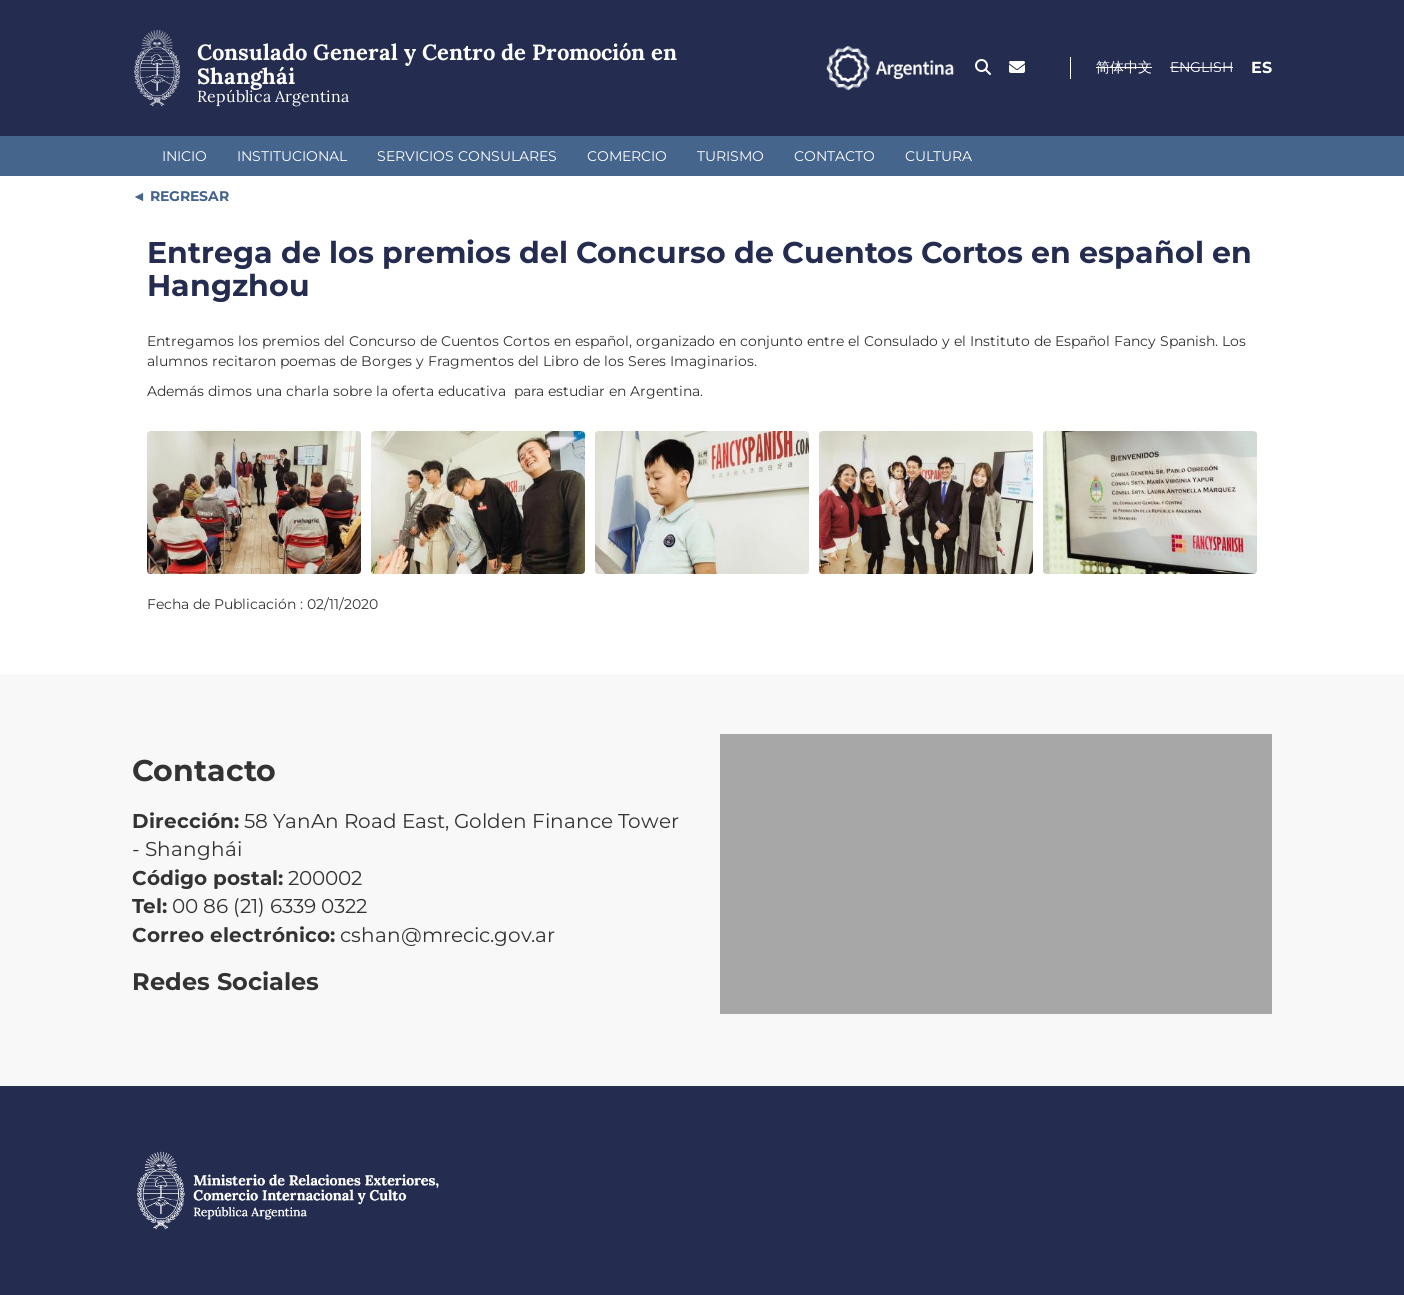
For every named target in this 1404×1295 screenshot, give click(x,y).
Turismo (730, 156)
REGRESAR (187, 196)
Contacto (834, 156)
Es (1261, 67)
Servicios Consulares (467, 156)
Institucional (292, 156)
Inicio (184, 156)
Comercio (627, 156)
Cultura (938, 156)
